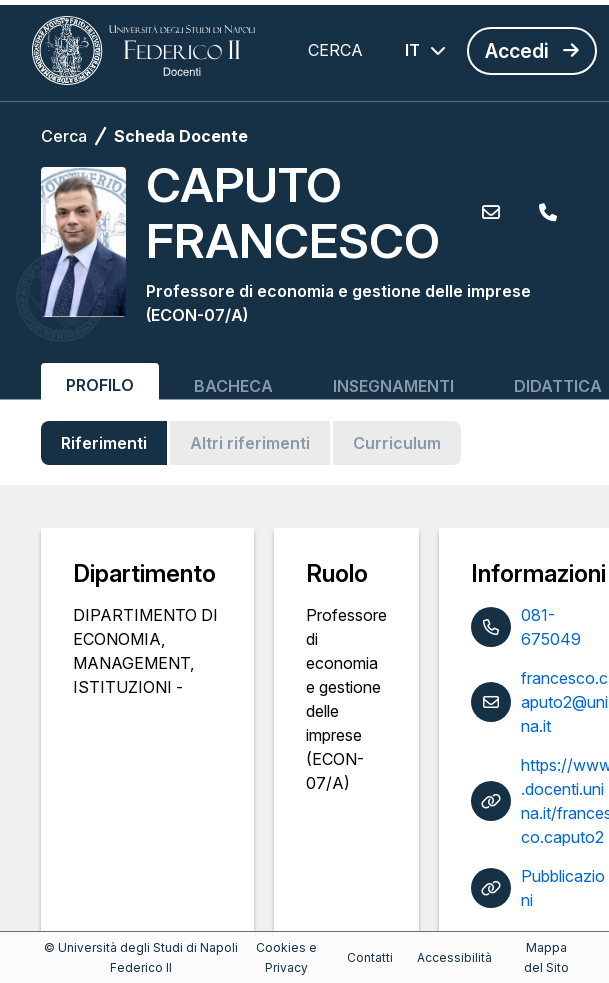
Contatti (370, 957)
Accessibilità (454, 957)
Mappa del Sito (546, 957)
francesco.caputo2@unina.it (564, 702)
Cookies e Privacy (286, 957)
